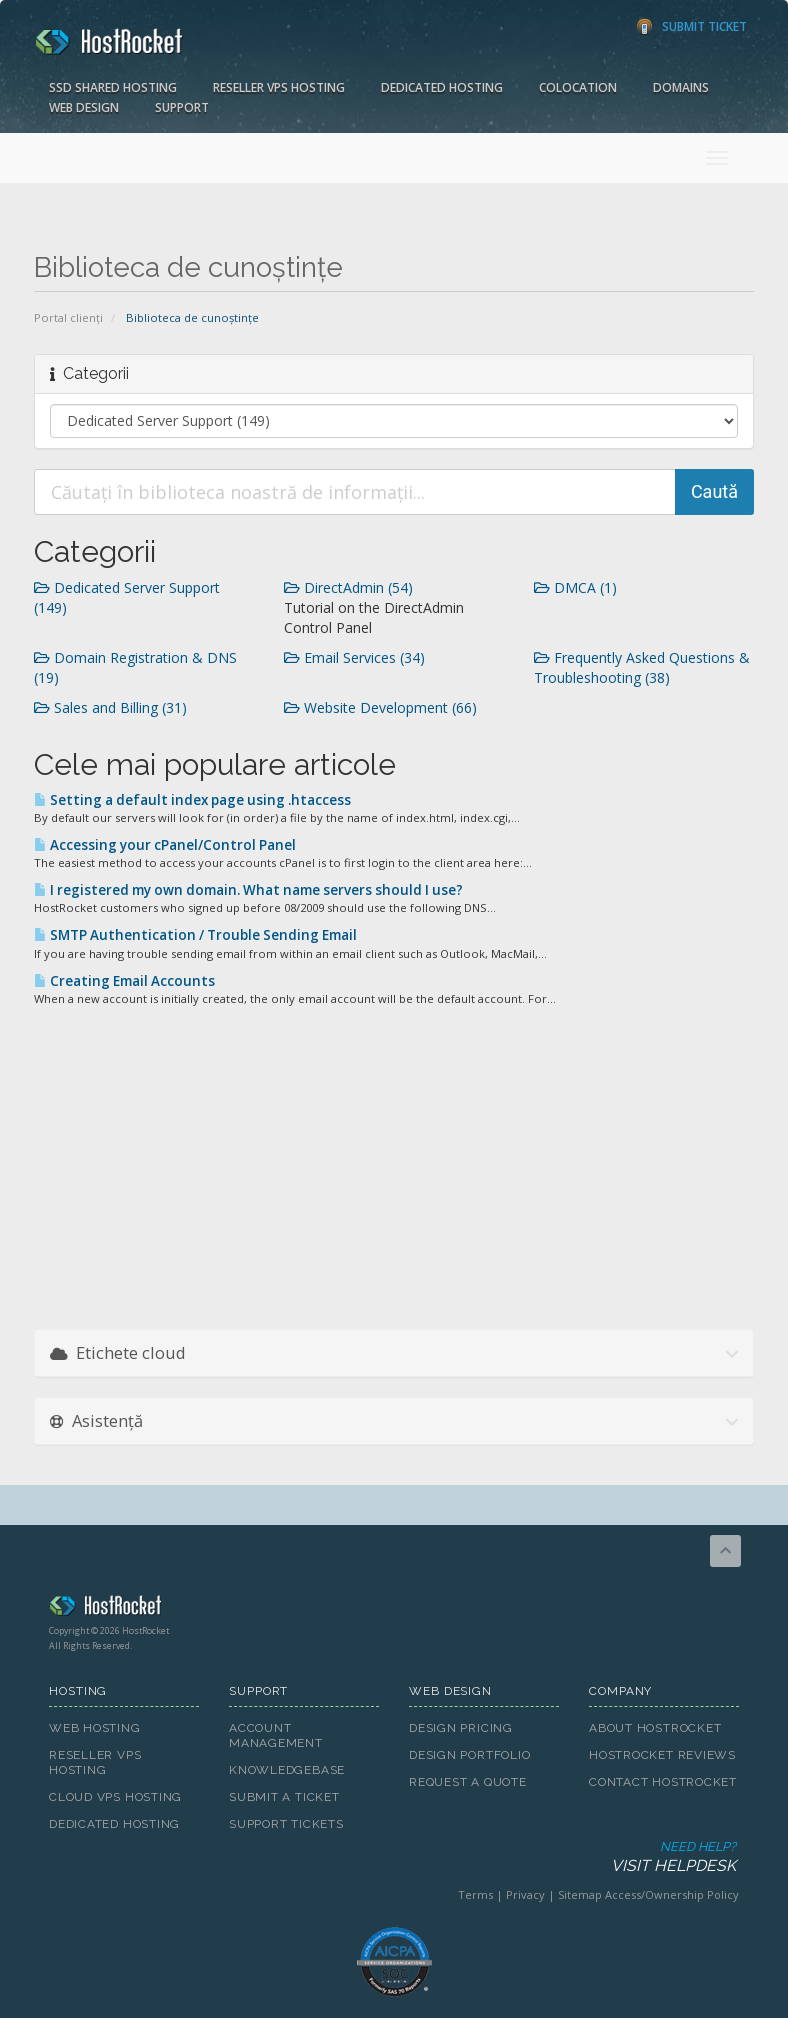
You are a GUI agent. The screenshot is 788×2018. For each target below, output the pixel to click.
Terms (475, 1894)
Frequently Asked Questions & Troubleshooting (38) (642, 667)
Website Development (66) (380, 707)
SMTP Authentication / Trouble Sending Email (195, 935)
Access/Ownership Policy (672, 1894)
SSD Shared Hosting (113, 87)
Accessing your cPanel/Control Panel (165, 845)
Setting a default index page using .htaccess (192, 800)
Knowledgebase (287, 1770)
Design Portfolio (469, 1755)
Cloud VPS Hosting (115, 1797)
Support (182, 107)
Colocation (578, 87)
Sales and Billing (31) (110, 707)
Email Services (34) (354, 657)
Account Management (276, 1735)
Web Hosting (95, 1728)
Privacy (525, 1894)
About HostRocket (655, 1728)
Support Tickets (286, 1824)
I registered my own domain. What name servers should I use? (248, 890)
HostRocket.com (394, 1609)
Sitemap (580, 1894)
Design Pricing (461, 1728)
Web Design (84, 107)
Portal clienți (68, 317)
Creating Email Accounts (124, 981)
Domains (681, 87)
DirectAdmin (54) (348, 587)
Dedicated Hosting (442, 87)
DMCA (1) (575, 587)
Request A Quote (468, 1782)
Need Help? (392, 1857)
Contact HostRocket (663, 1782)
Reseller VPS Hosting (279, 87)
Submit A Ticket (284, 1797)
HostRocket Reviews (662, 1755)
